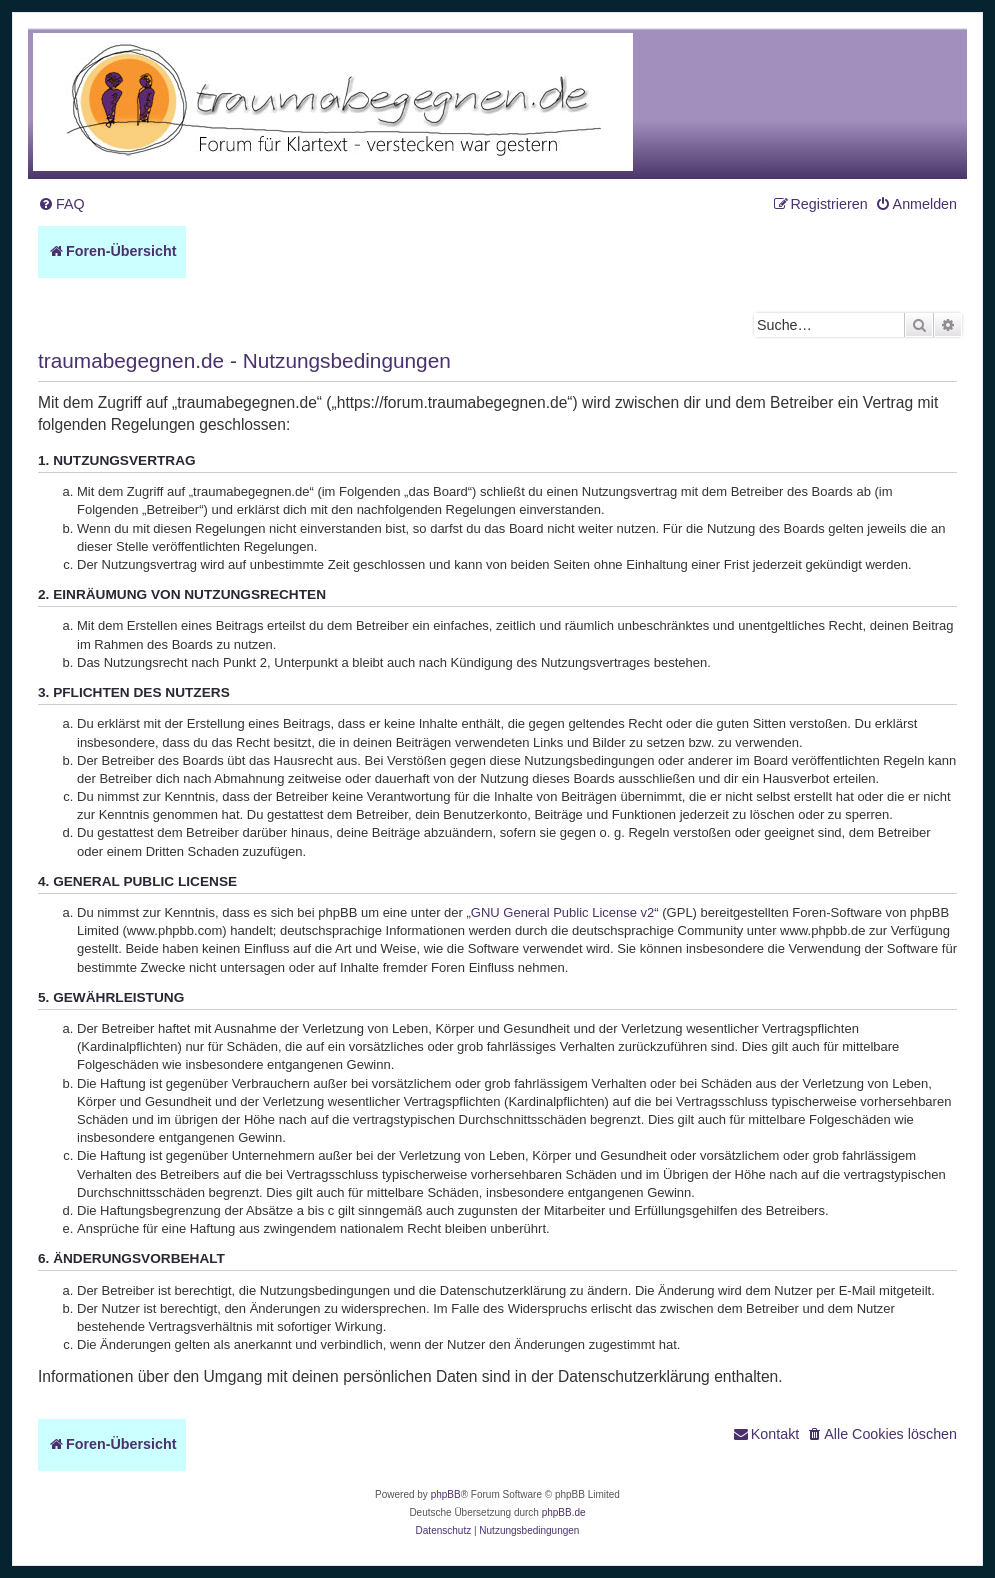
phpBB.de (564, 1512)
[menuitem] (61, 204)
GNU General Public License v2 (563, 912)
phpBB (446, 1494)
